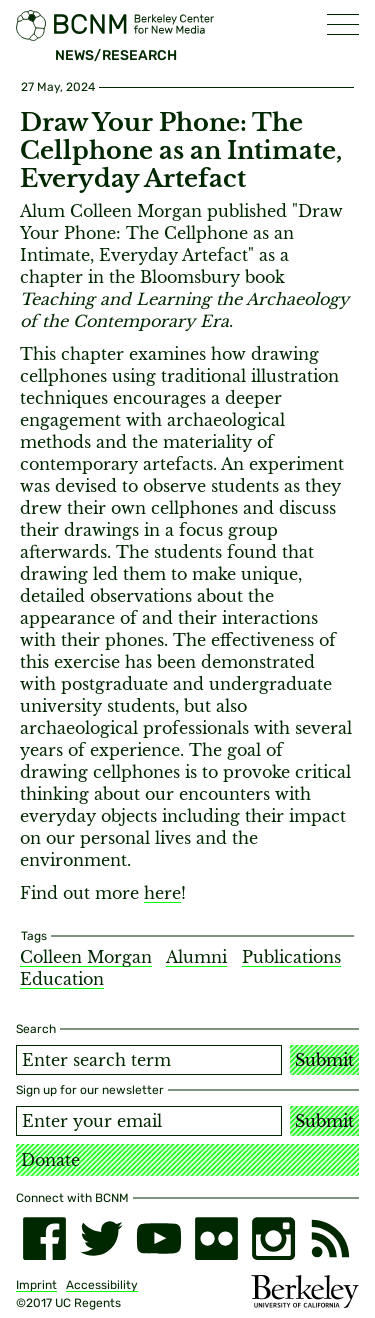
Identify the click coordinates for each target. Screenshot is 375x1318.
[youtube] (158, 1238)
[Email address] (149, 1121)
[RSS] (330, 1238)
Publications (291, 957)
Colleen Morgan (86, 957)
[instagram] (273, 1238)
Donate (50, 1160)
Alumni (196, 957)
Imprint (36, 1285)
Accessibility (102, 1285)
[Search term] (149, 1060)
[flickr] (216, 1238)
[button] (343, 24)
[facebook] (44, 1238)
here (162, 893)
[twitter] (101, 1238)
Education (62, 979)
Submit (324, 1060)
